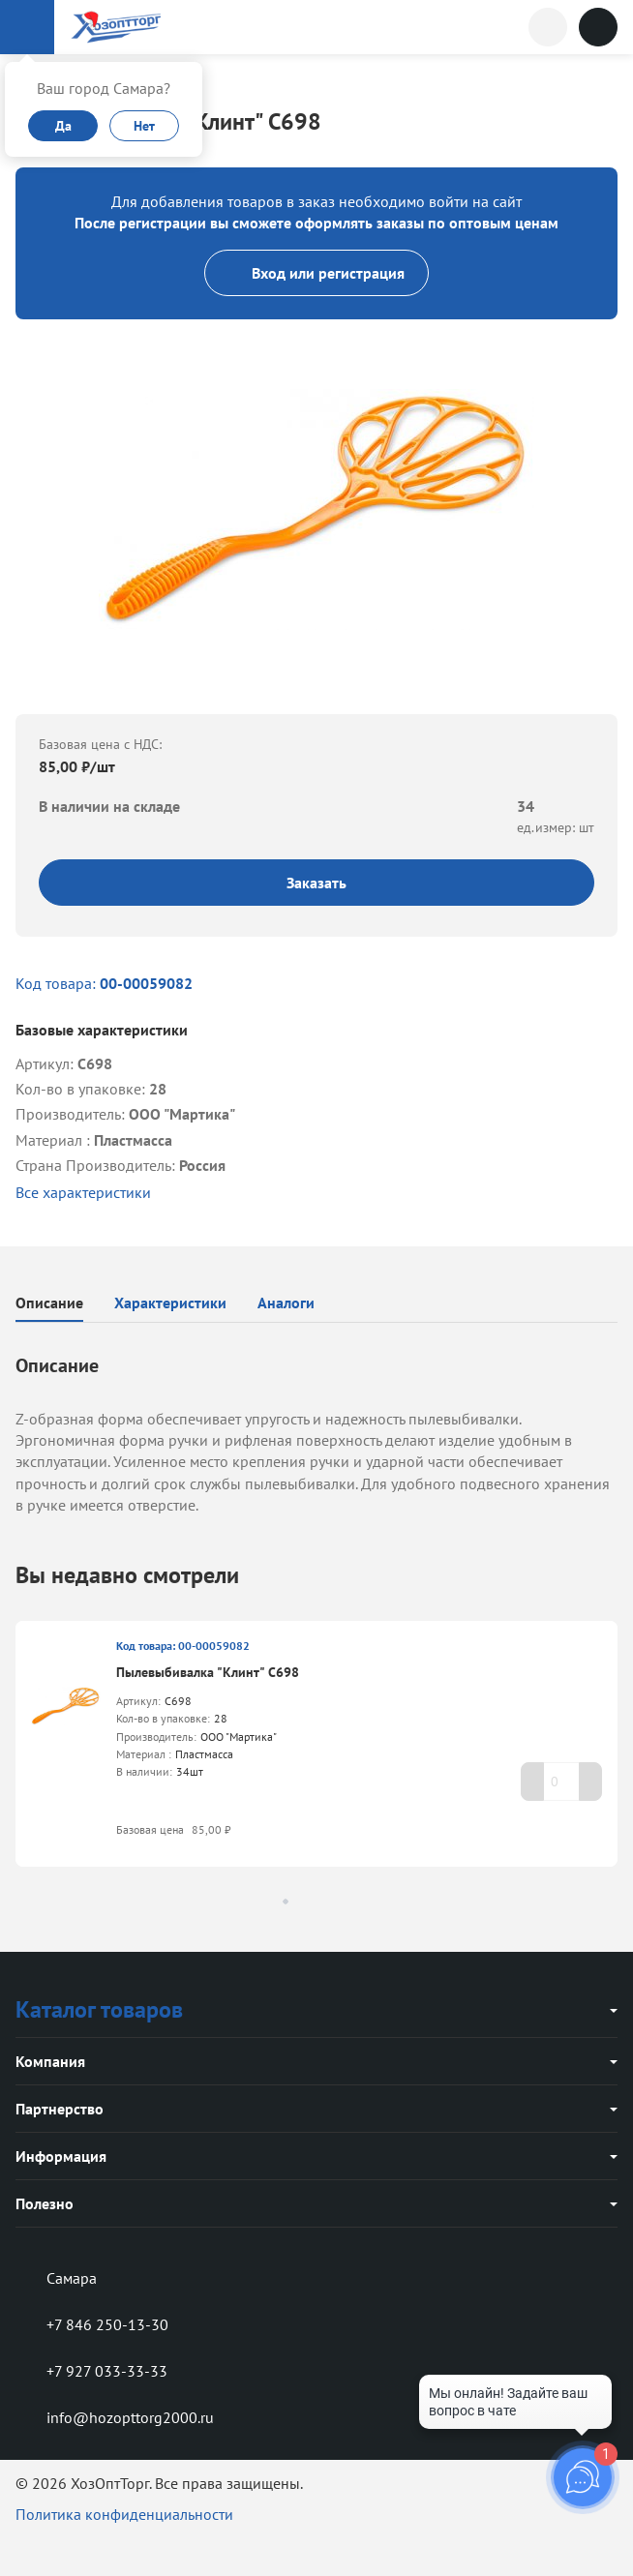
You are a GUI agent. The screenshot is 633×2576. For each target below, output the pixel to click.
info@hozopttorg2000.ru (114, 2417)
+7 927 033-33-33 (91, 2370)
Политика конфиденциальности (124, 2514)
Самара (56, 2278)
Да (63, 126)
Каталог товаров (99, 2009)
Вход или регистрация (316, 273)
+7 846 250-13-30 (91, 2324)
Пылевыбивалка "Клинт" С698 (207, 1672)
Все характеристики (83, 1192)
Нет (144, 126)
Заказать (316, 882)
